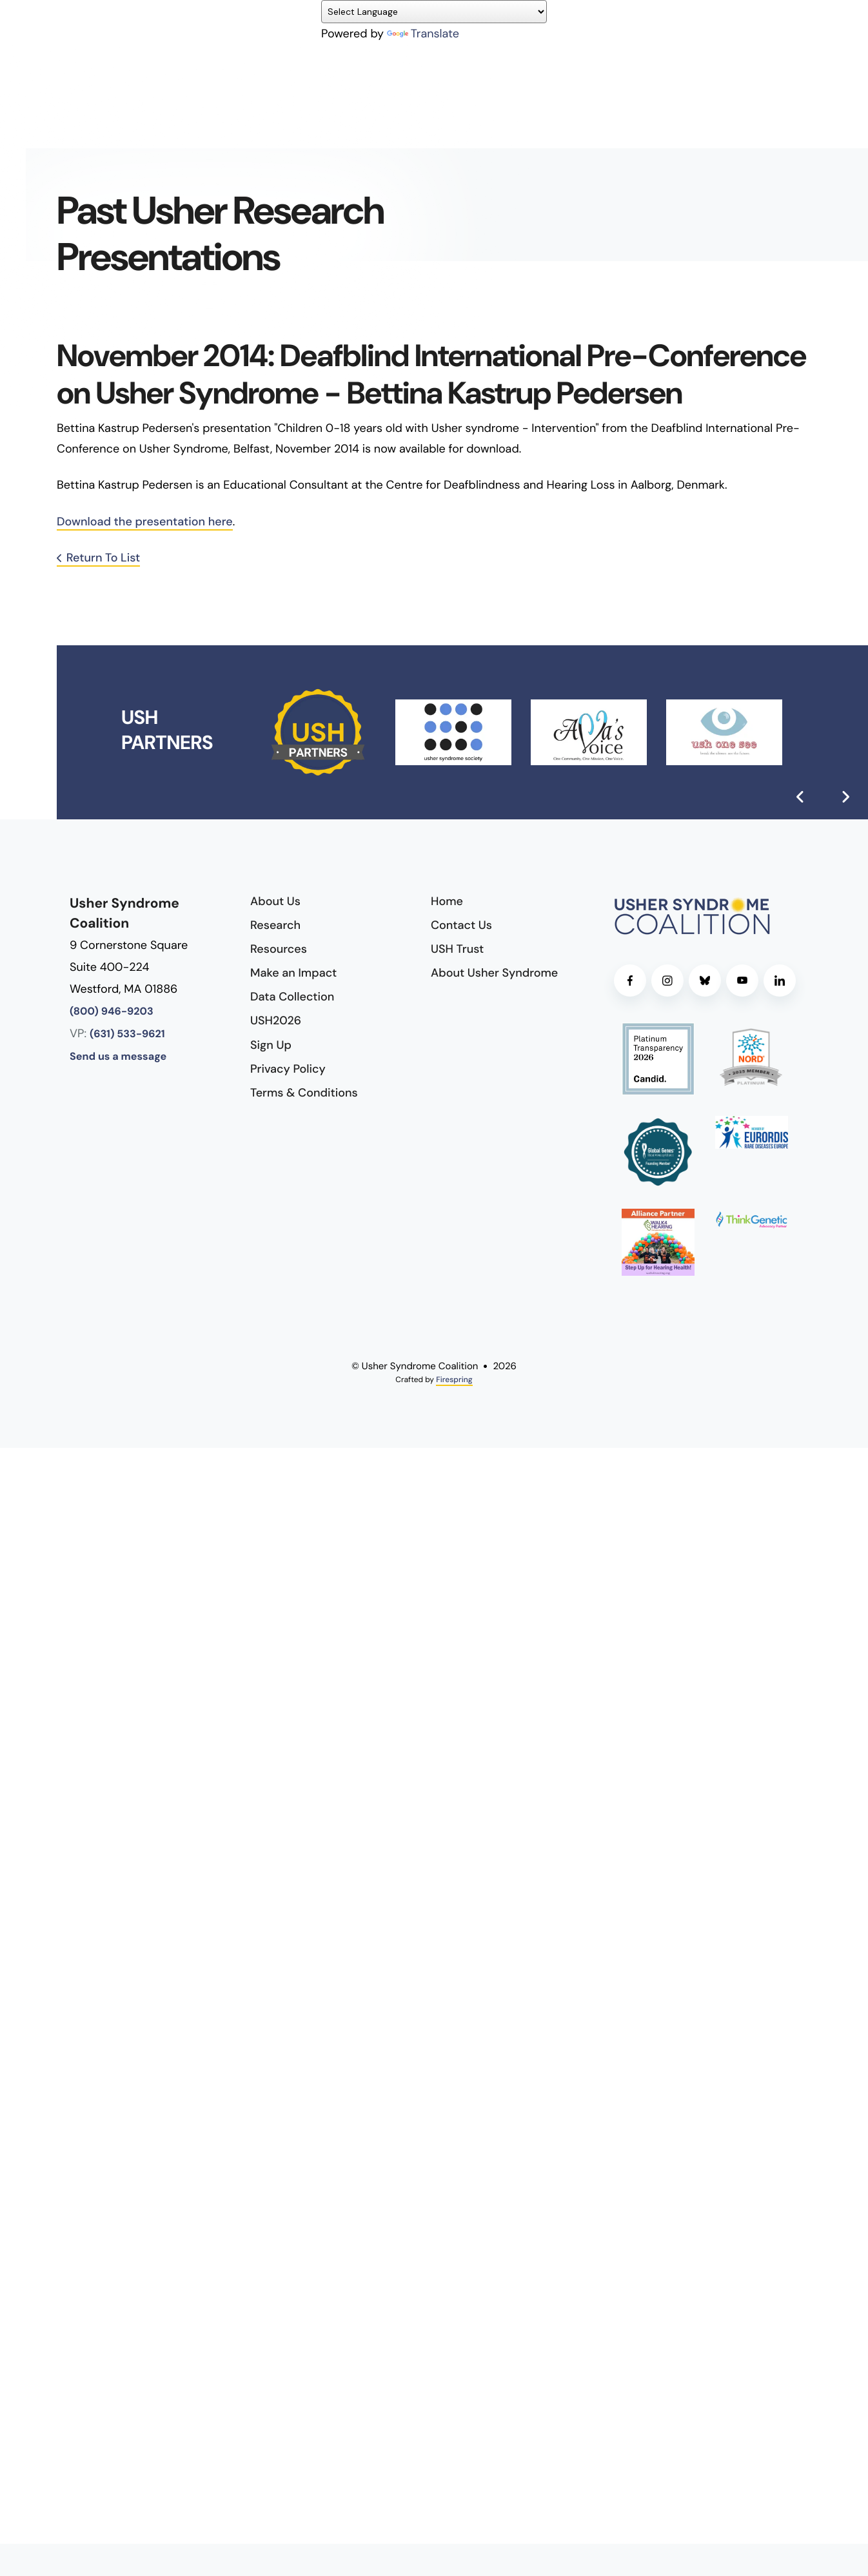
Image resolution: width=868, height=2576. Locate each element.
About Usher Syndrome (494, 973)
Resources (278, 949)
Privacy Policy (288, 1069)
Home (447, 901)
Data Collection (292, 996)
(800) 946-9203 (111, 1012)
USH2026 (275, 1020)
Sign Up (270, 1045)
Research (275, 925)
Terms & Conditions (304, 1092)
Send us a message (118, 1057)
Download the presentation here (145, 521)
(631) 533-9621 (127, 1034)
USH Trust (457, 949)
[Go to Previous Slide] (800, 796)
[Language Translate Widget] (434, 11)
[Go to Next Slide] (845, 796)
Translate (423, 33)
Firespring (454, 1379)
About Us (275, 901)
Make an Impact (293, 973)
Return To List (103, 557)
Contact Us (461, 925)
